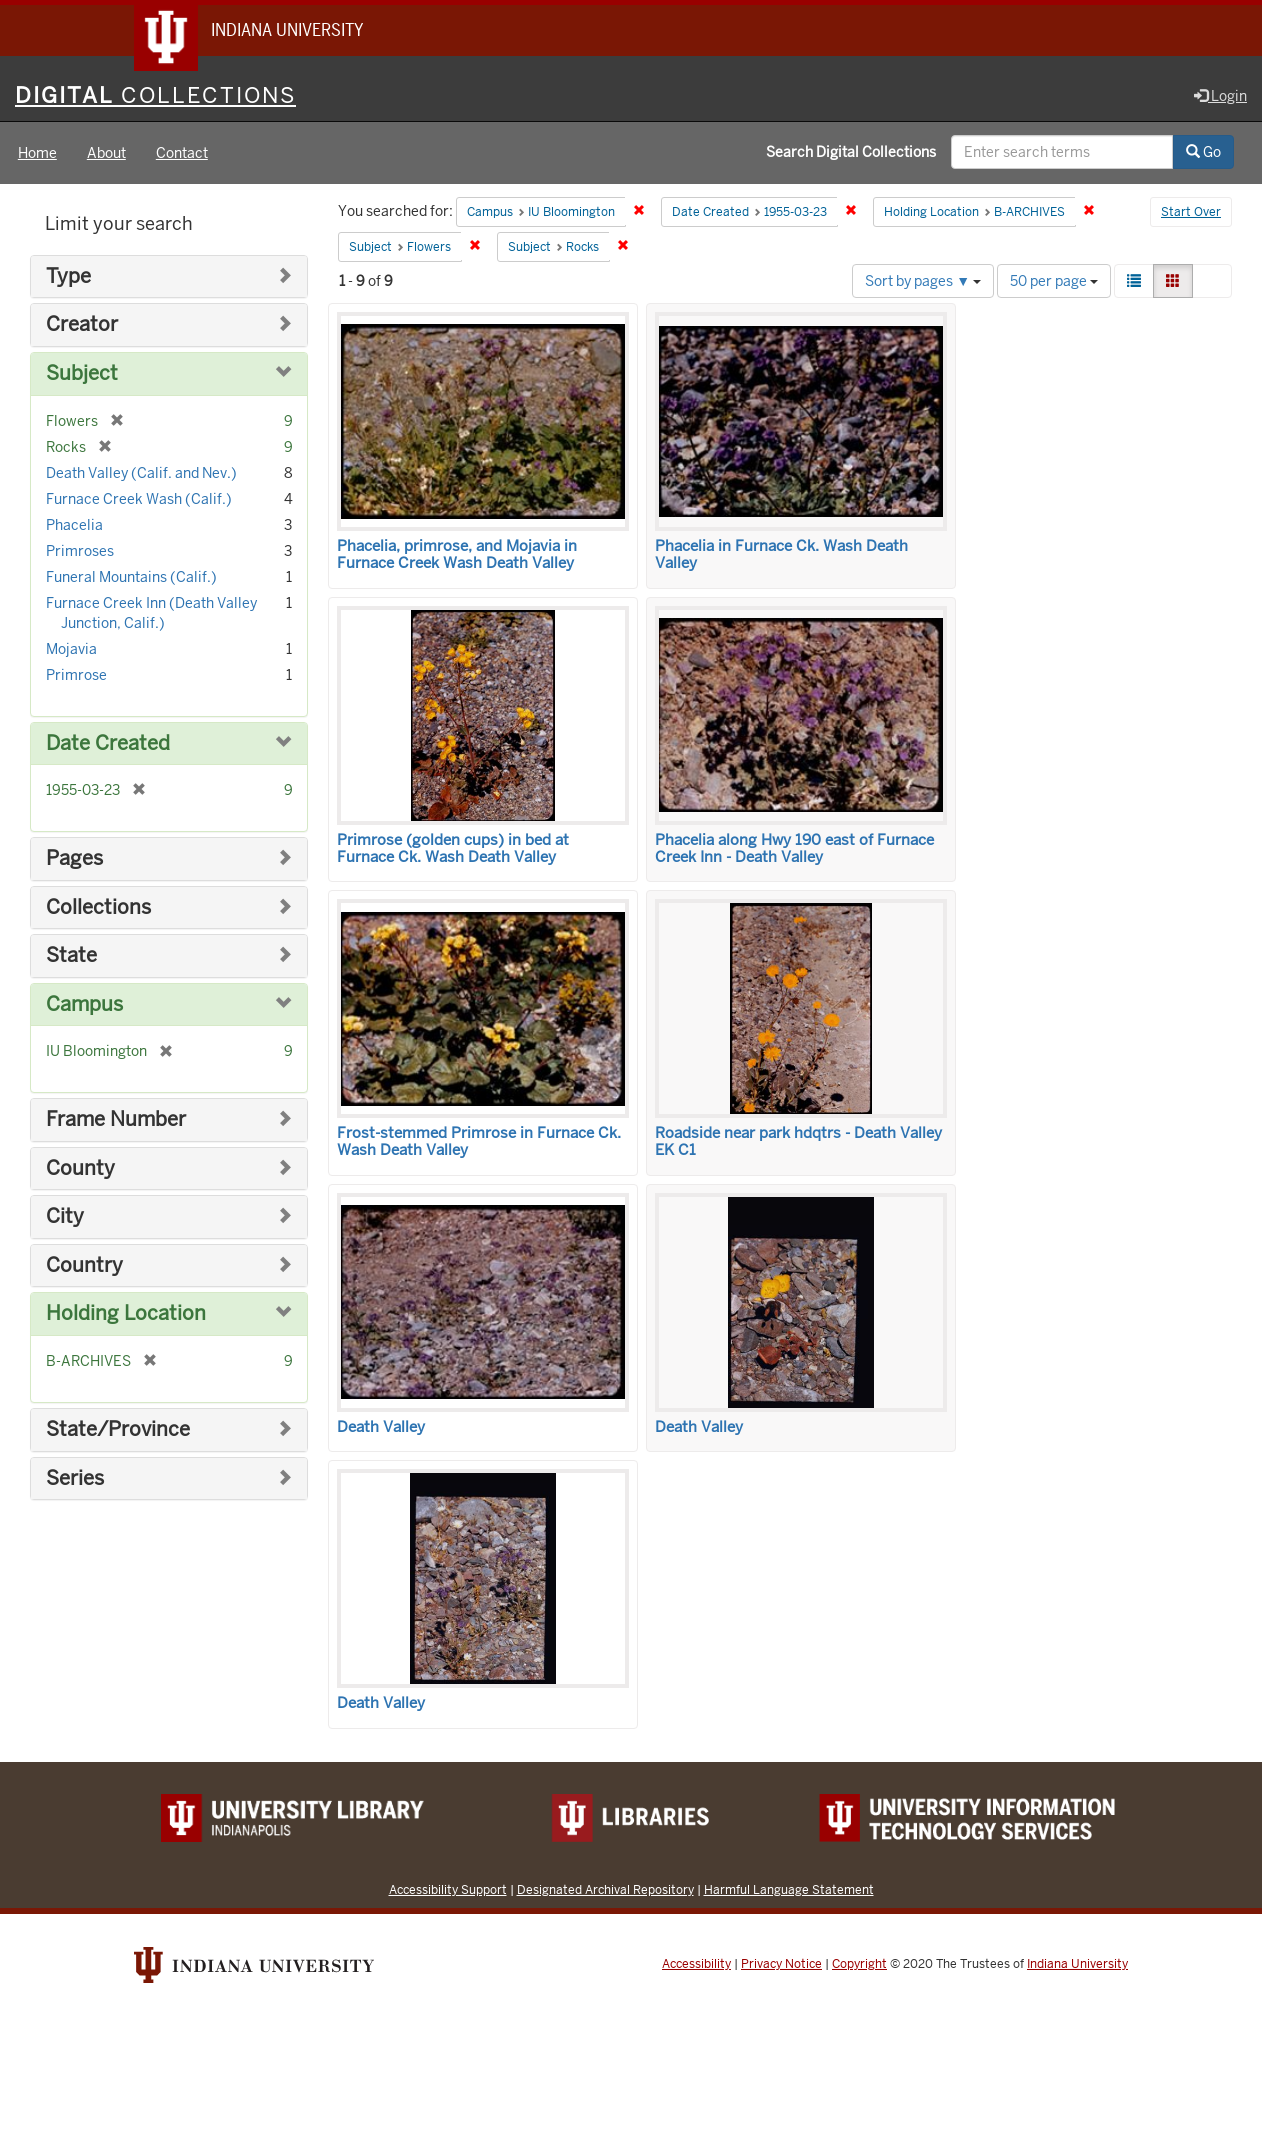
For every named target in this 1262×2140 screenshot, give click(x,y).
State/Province (118, 1430)
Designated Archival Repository (605, 1890)
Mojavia (71, 650)
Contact (182, 154)
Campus (84, 1005)
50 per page (1054, 282)
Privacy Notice (781, 1965)
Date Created (108, 744)
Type (68, 277)
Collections (98, 908)
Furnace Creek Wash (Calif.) (139, 500)
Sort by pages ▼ (923, 282)
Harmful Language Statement (789, 1890)
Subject (82, 374)
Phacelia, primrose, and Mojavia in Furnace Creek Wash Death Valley (457, 555)
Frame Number (116, 1120)
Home (37, 154)
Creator (82, 326)
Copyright (859, 1965)
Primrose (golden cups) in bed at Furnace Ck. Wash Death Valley (453, 849)
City (65, 1217)
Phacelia (74, 526)
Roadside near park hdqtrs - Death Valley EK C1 (798, 1142)
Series (75, 1479)
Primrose (76, 676)
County (80, 1169)
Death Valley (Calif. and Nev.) (141, 474)
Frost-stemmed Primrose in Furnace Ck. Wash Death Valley (479, 1142)
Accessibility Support (448, 1890)
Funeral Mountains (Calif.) (131, 578)
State (71, 956)
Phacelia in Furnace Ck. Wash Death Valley (781, 555)
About (106, 154)
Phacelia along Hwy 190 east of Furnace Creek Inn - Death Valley (794, 849)
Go (1203, 153)
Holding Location (126, 1315)
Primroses (80, 552)
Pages (74, 859)
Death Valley (381, 1428)
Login (1220, 97)
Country (84, 1266)
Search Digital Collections (851, 153)
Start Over (1191, 214)
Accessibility (696, 1965)
